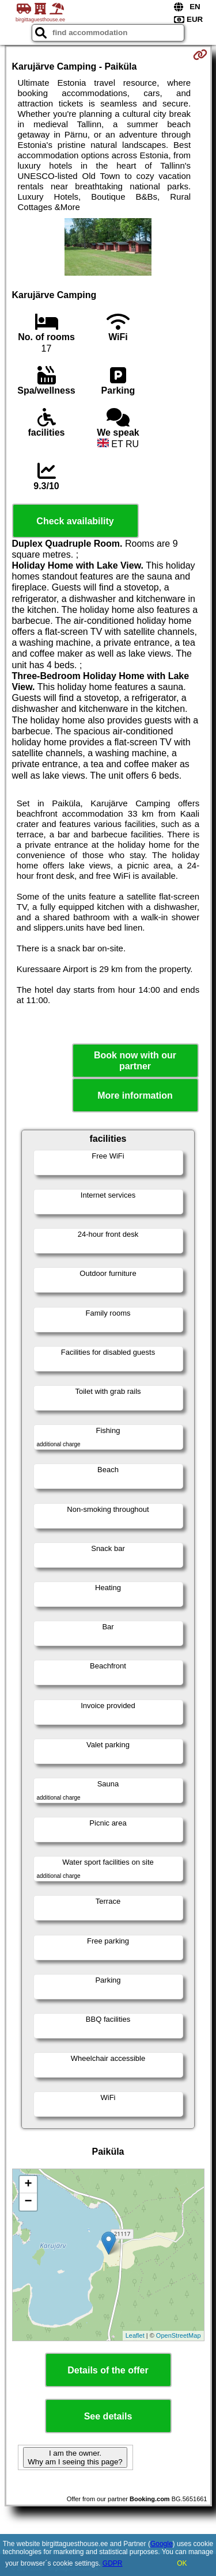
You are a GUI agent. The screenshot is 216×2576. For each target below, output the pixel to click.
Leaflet (135, 2335)
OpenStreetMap (178, 2335)
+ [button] (28, 2184)
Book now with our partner (135, 1060)
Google (161, 2544)
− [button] (28, 2202)
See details (108, 2416)
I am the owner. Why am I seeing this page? (75, 2457)
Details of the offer (107, 2370)
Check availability (74, 521)
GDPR (113, 2563)
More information (135, 1095)
